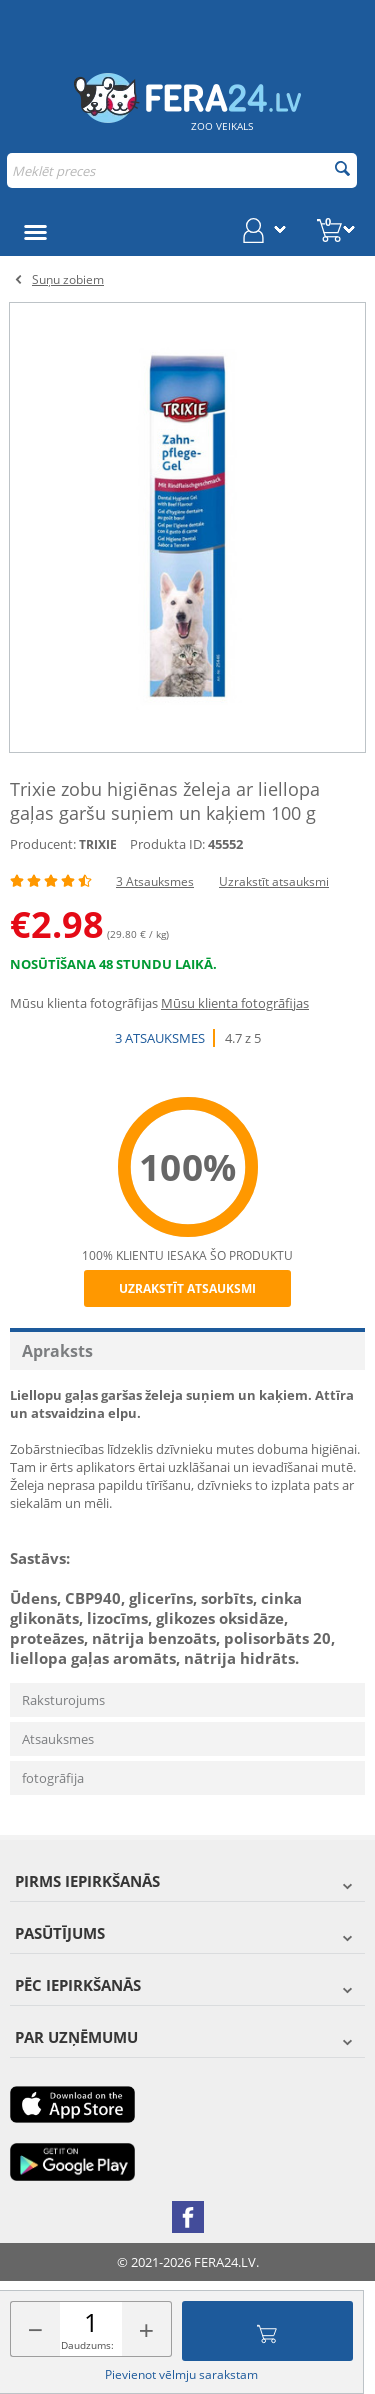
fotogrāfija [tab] (53, 1778)
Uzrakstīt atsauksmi (274, 881)
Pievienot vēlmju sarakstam (181, 2374)
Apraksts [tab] (57, 1351)
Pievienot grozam (267, 2331)
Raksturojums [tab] (63, 1700)
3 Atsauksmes (155, 881)
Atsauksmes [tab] (58, 1739)
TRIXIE (98, 844)
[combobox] (182, 170)
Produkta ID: (167, 844)
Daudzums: (87, 2345)
